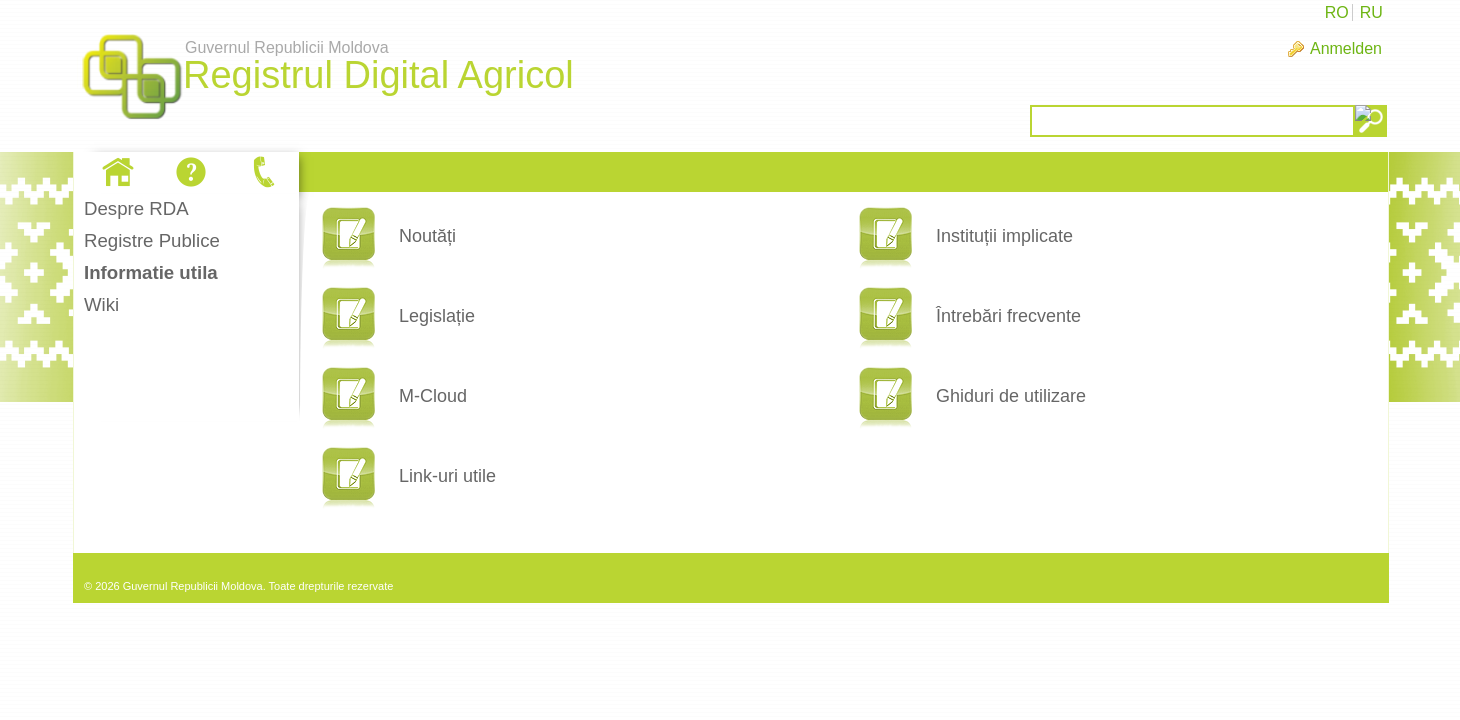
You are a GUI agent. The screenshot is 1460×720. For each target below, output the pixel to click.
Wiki (101, 304)
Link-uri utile (447, 476)
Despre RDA (136, 208)
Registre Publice (152, 240)
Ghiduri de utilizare (1011, 396)
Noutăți (427, 236)
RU (1371, 12)
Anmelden (1346, 48)
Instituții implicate (1004, 236)
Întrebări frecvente (1008, 316)
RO (1337, 12)
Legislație (437, 316)
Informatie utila (151, 272)
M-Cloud (433, 396)
